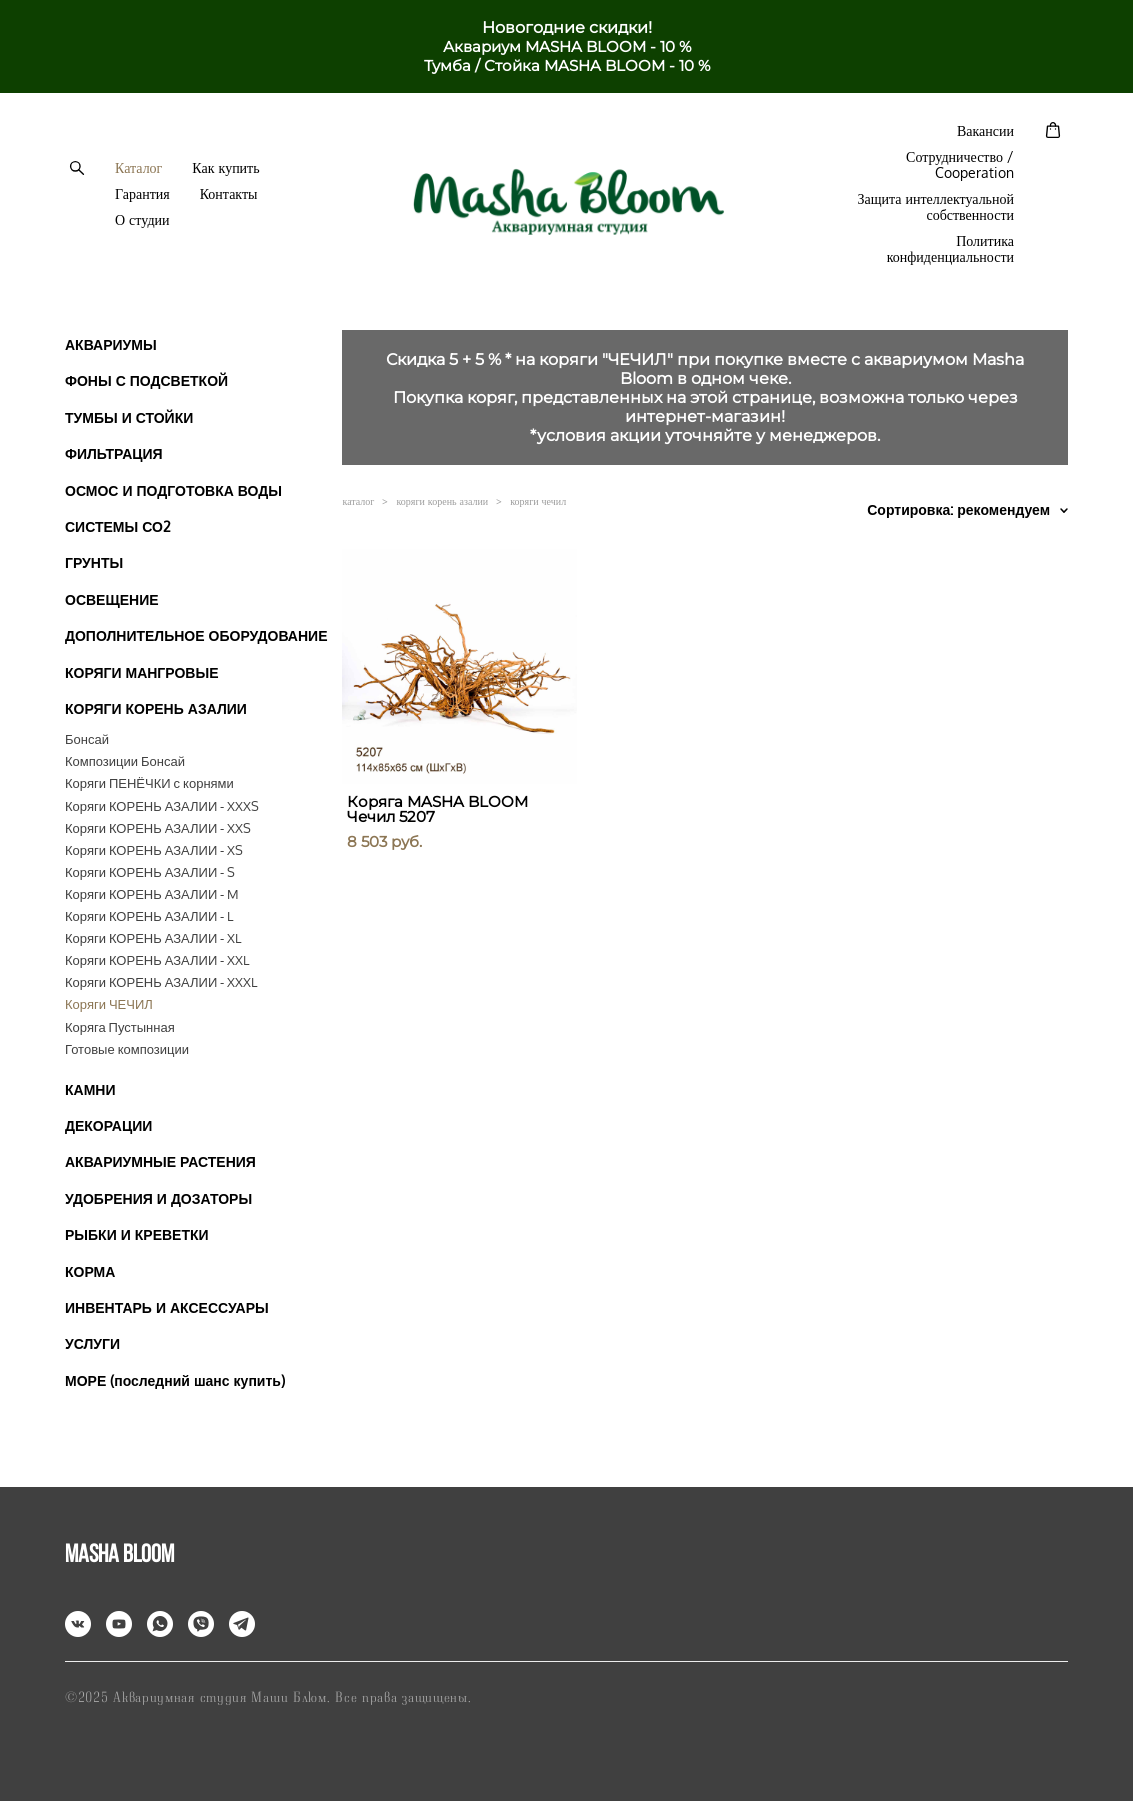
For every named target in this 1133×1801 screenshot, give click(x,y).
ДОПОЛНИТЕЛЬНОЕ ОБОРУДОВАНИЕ (196, 635)
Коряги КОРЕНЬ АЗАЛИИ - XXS (158, 828)
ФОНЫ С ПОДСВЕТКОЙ (146, 380)
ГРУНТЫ (94, 562)
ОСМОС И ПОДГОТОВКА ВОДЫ (173, 490)
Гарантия (142, 194)
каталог (358, 501)
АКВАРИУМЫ (111, 344)
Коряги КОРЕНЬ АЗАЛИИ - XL (153, 938)
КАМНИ (90, 1089)
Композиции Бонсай (125, 761)
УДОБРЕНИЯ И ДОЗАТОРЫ (158, 1198)
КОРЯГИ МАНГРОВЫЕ (142, 672)
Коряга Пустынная (120, 1027)
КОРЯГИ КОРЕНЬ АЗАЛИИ (156, 708)
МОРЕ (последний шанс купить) (175, 1380)
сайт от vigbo (566, 1754)
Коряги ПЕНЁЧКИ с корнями (149, 783)
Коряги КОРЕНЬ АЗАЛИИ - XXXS (162, 806)
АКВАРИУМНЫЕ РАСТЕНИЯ (160, 1161)
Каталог (138, 168)
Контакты (229, 194)
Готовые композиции (127, 1049)
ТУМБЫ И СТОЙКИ (129, 417)
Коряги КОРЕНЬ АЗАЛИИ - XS (154, 850)
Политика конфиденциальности (950, 249)
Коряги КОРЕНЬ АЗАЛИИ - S (150, 872)
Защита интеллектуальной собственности (935, 207)
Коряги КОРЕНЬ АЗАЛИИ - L (149, 916)
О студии (142, 220)
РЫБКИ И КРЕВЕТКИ (137, 1234)
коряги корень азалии (442, 501)
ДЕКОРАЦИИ (108, 1125)
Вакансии (985, 131)
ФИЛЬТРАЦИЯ (114, 453)
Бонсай (87, 739)
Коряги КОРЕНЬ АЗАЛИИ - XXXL (161, 982)
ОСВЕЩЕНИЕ (112, 599)
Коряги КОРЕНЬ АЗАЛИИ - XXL (157, 960)
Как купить (225, 168)
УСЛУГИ (92, 1343)
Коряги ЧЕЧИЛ (109, 1004)
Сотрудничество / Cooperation (960, 165)
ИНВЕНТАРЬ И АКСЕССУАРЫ (167, 1307)
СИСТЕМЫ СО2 (118, 526)
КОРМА (90, 1271)
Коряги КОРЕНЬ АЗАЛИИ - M (152, 894)
